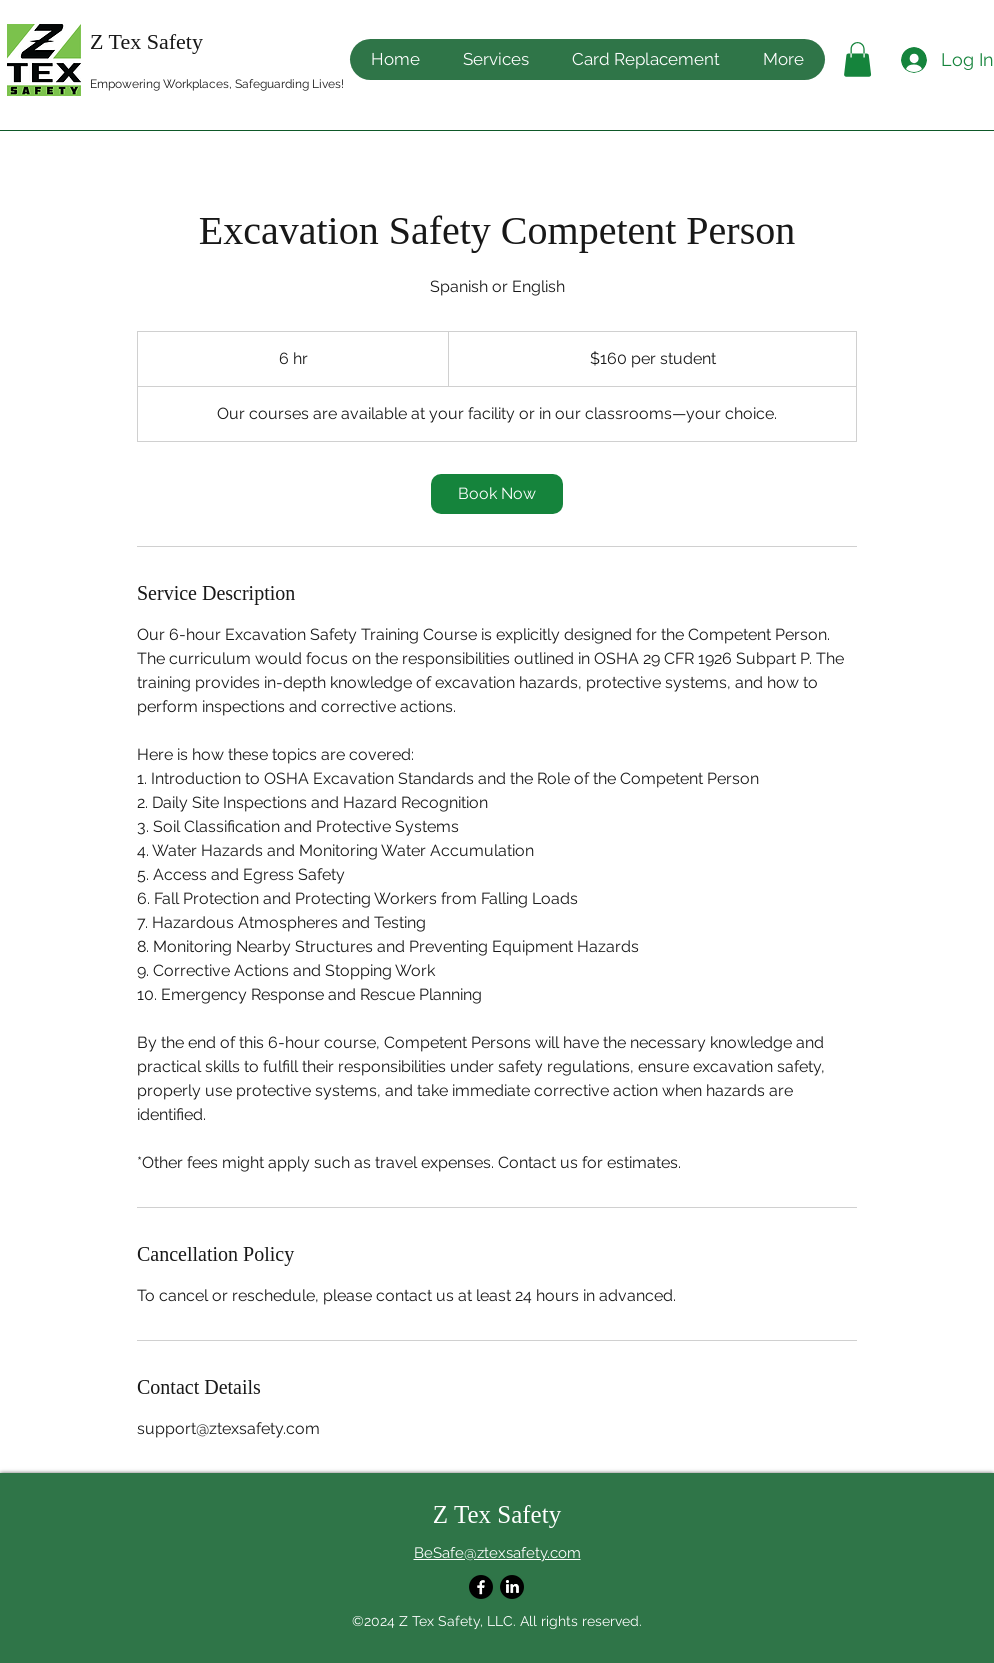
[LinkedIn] (512, 1587)
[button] (783, 59)
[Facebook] (481, 1587)
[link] (497, 494)
